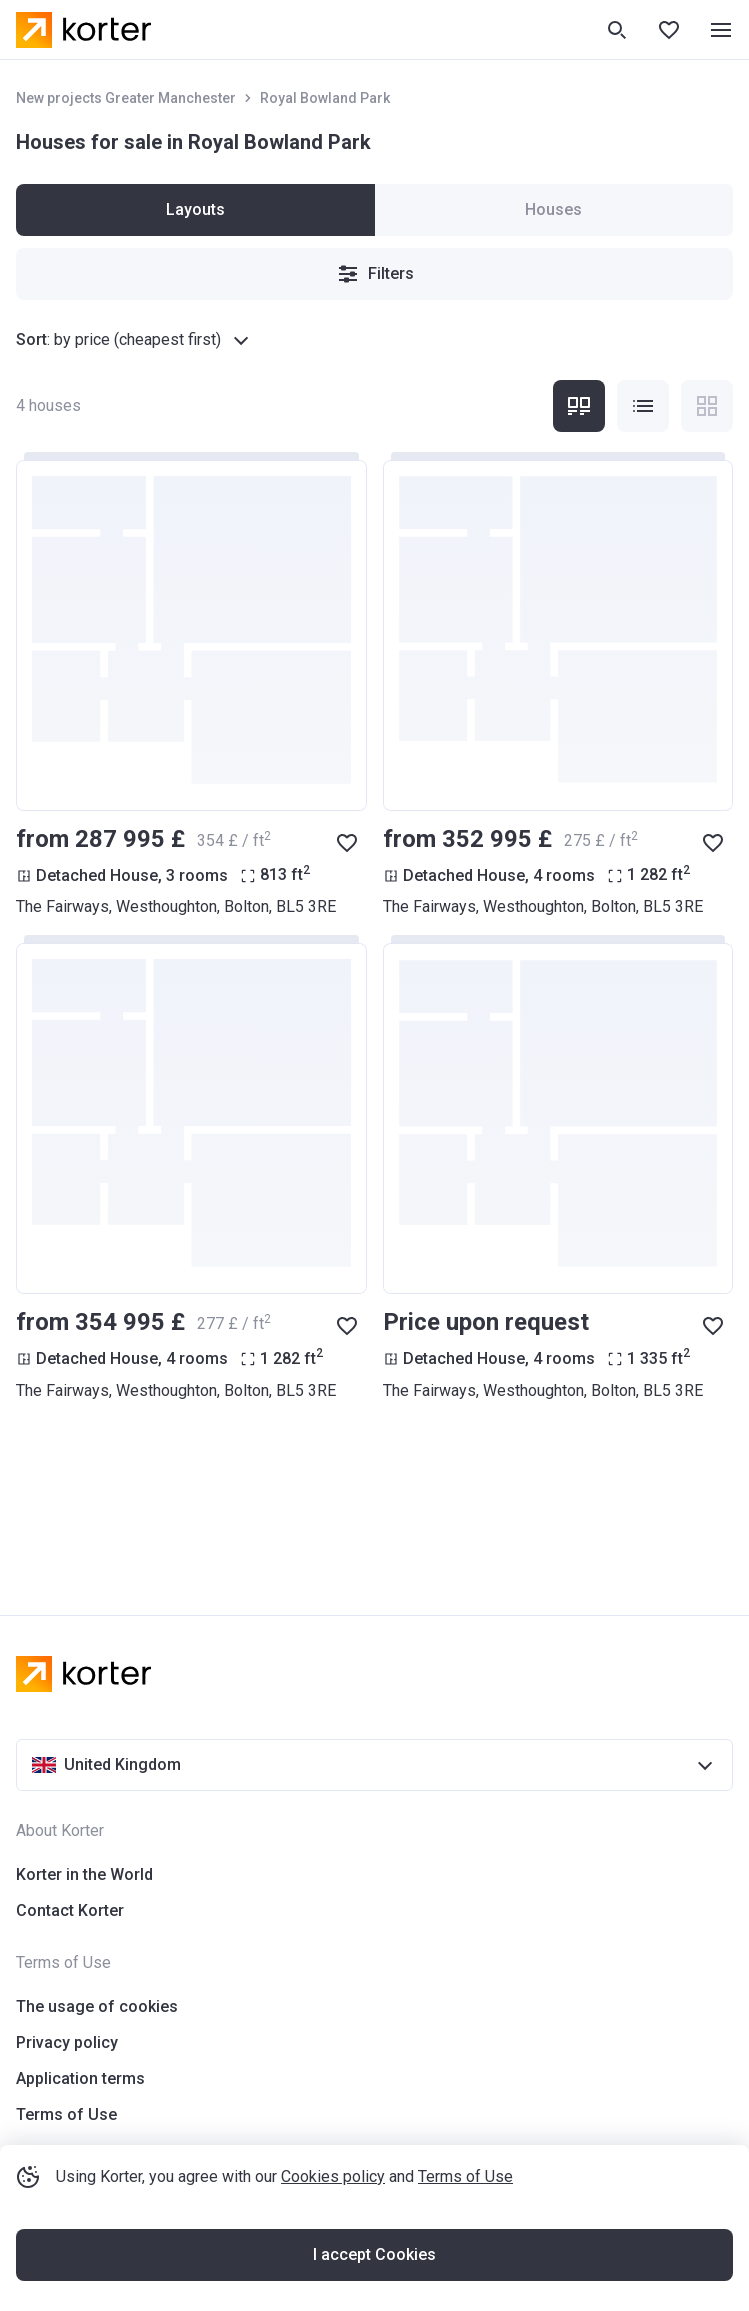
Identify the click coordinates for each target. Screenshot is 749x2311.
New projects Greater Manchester (126, 98)
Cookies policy (333, 2176)
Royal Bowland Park (325, 98)
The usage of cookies (97, 2006)
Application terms (80, 2078)
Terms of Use (465, 2176)
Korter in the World (84, 1874)
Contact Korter (70, 1910)
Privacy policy (67, 2042)
